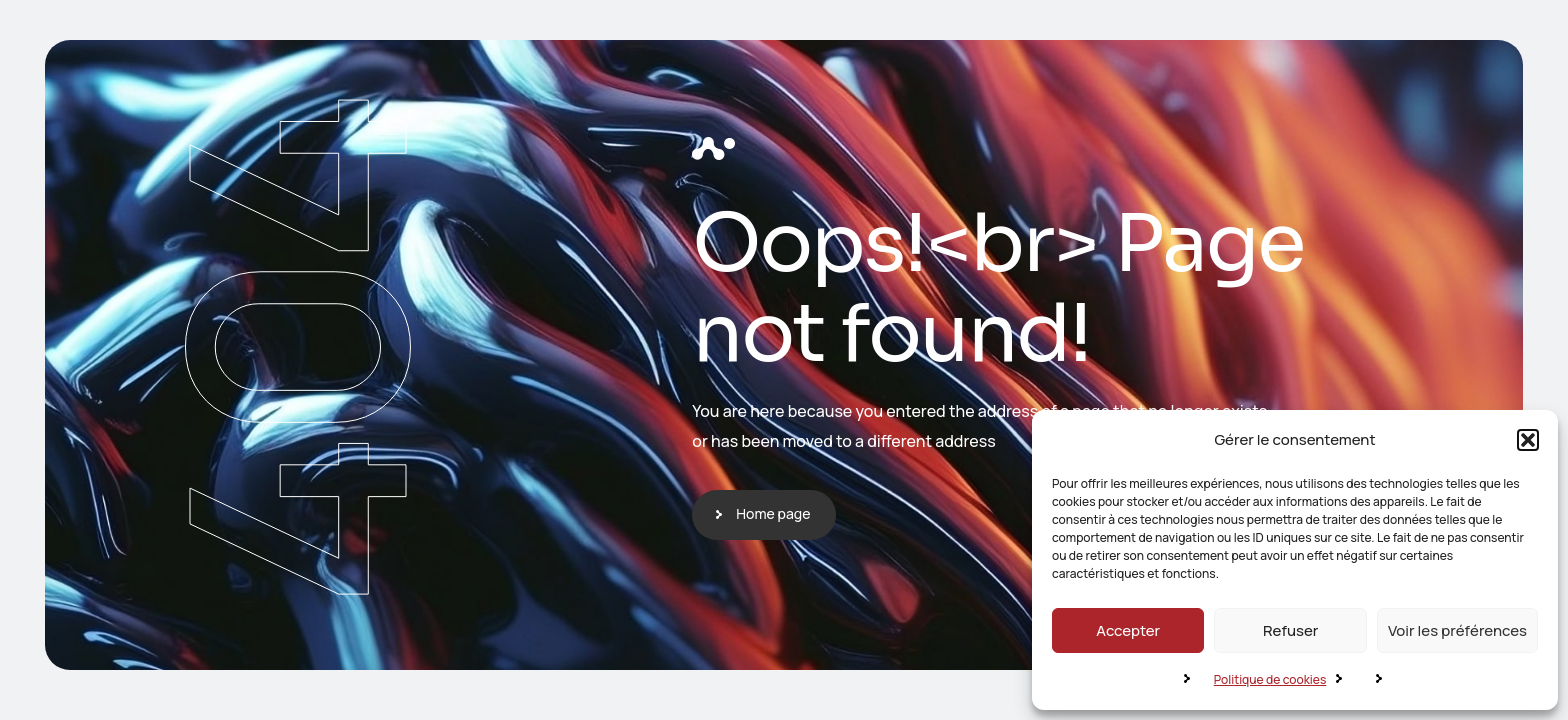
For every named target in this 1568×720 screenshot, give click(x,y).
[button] (1528, 440)
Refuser (1290, 630)
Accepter (1128, 630)
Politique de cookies (1270, 679)
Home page (773, 513)
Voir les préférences (1457, 630)
